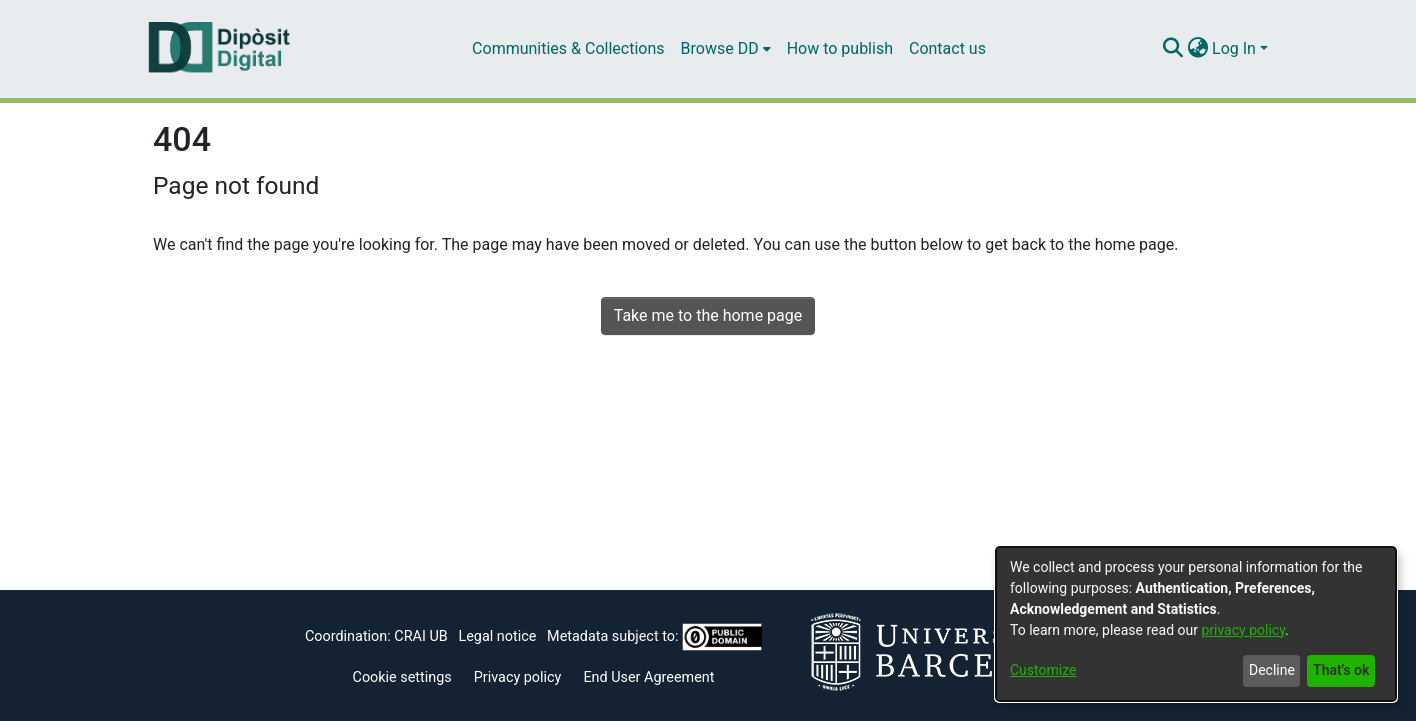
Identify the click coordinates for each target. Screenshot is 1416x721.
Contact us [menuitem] (947, 48)
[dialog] (1196, 624)
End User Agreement (648, 677)
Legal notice (497, 636)
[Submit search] (1172, 49)
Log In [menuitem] (1234, 48)
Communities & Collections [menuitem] (568, 48)
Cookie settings (402, 677)
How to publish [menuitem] (840, 48)
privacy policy (1243, 630)
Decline (1272, 670)
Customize (1043, 670)
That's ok (1341, 670)
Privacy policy (518, 677)
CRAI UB (420, 636)
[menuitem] (726, 49)
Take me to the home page (708, 315)
